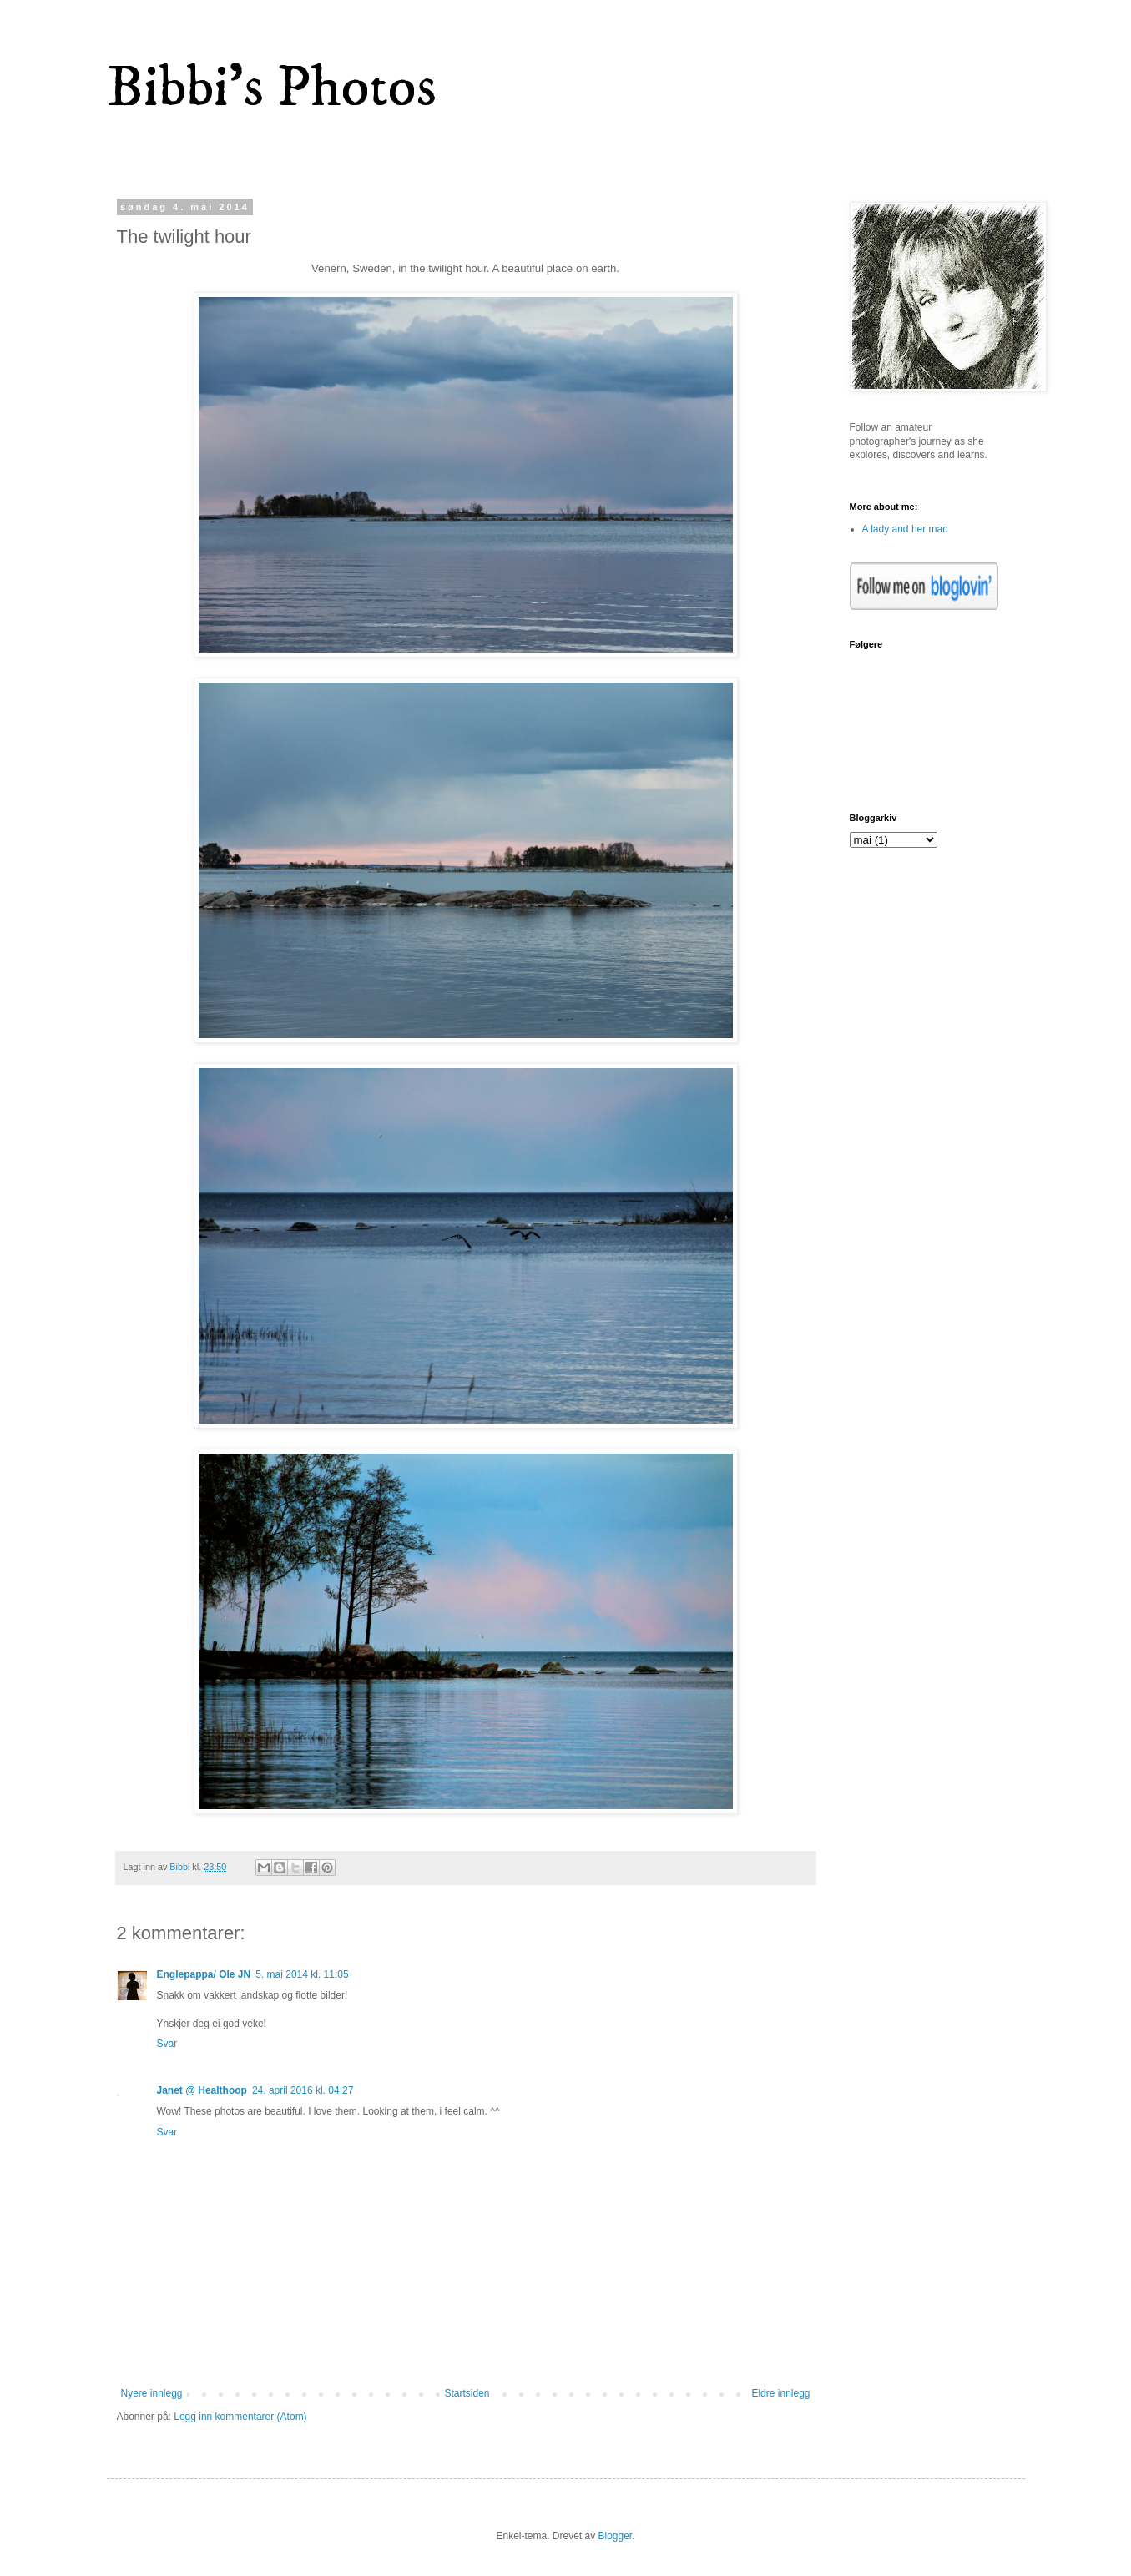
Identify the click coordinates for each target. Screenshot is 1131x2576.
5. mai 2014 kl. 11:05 (301, 1974)
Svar (167, 2043)
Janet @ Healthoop (202, 2090)
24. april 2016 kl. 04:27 (302, 2090)
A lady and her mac (905, 529)
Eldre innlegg (780, 2393)
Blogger (615, 2536)
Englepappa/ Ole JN (204, 1974)
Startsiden (466, 2393)
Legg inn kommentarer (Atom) (240, 2416)
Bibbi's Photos (272, 88)
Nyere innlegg (152, 2393)
